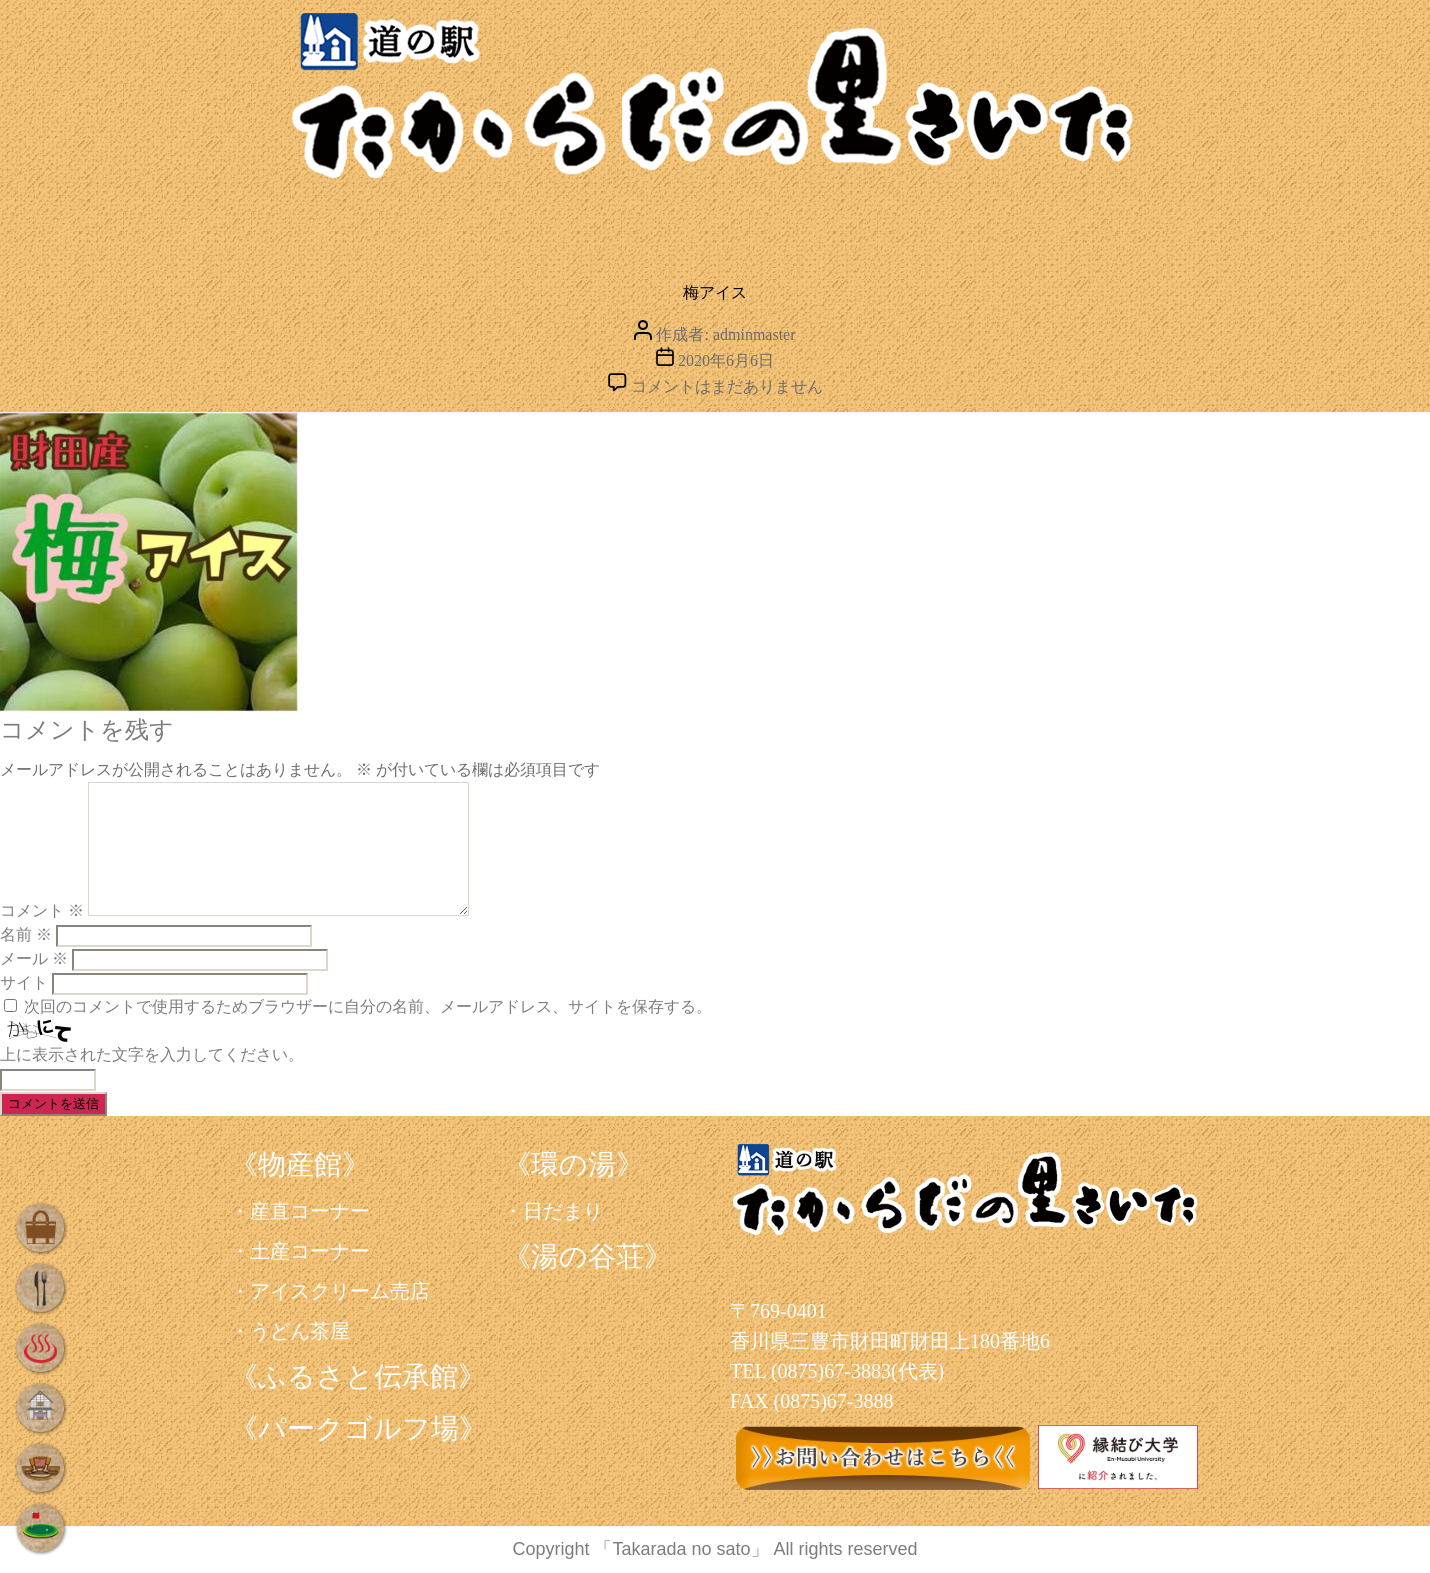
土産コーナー (310, 1251)
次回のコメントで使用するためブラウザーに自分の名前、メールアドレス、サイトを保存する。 (368, 1006)
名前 (26, 934)
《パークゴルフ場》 (358, 1428)
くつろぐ (629, 225)
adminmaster (754, 334)
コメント (42, 910)
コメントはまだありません (727, 386)
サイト (24, 982)
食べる (456, 225)
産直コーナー (310, 1211)
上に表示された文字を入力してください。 (152, 1054)
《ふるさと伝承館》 (358, 1376)
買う (311, 225)
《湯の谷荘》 (587, 1256)
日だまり (563, 1211)
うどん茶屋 (300, 1331)
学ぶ (996, 225)
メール (34, 958)
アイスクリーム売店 (340, 1291)
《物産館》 (300, 1164)
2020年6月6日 (726, 360)
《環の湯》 (573, 1164)
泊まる (820, 225)
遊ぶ (1152, 225)
